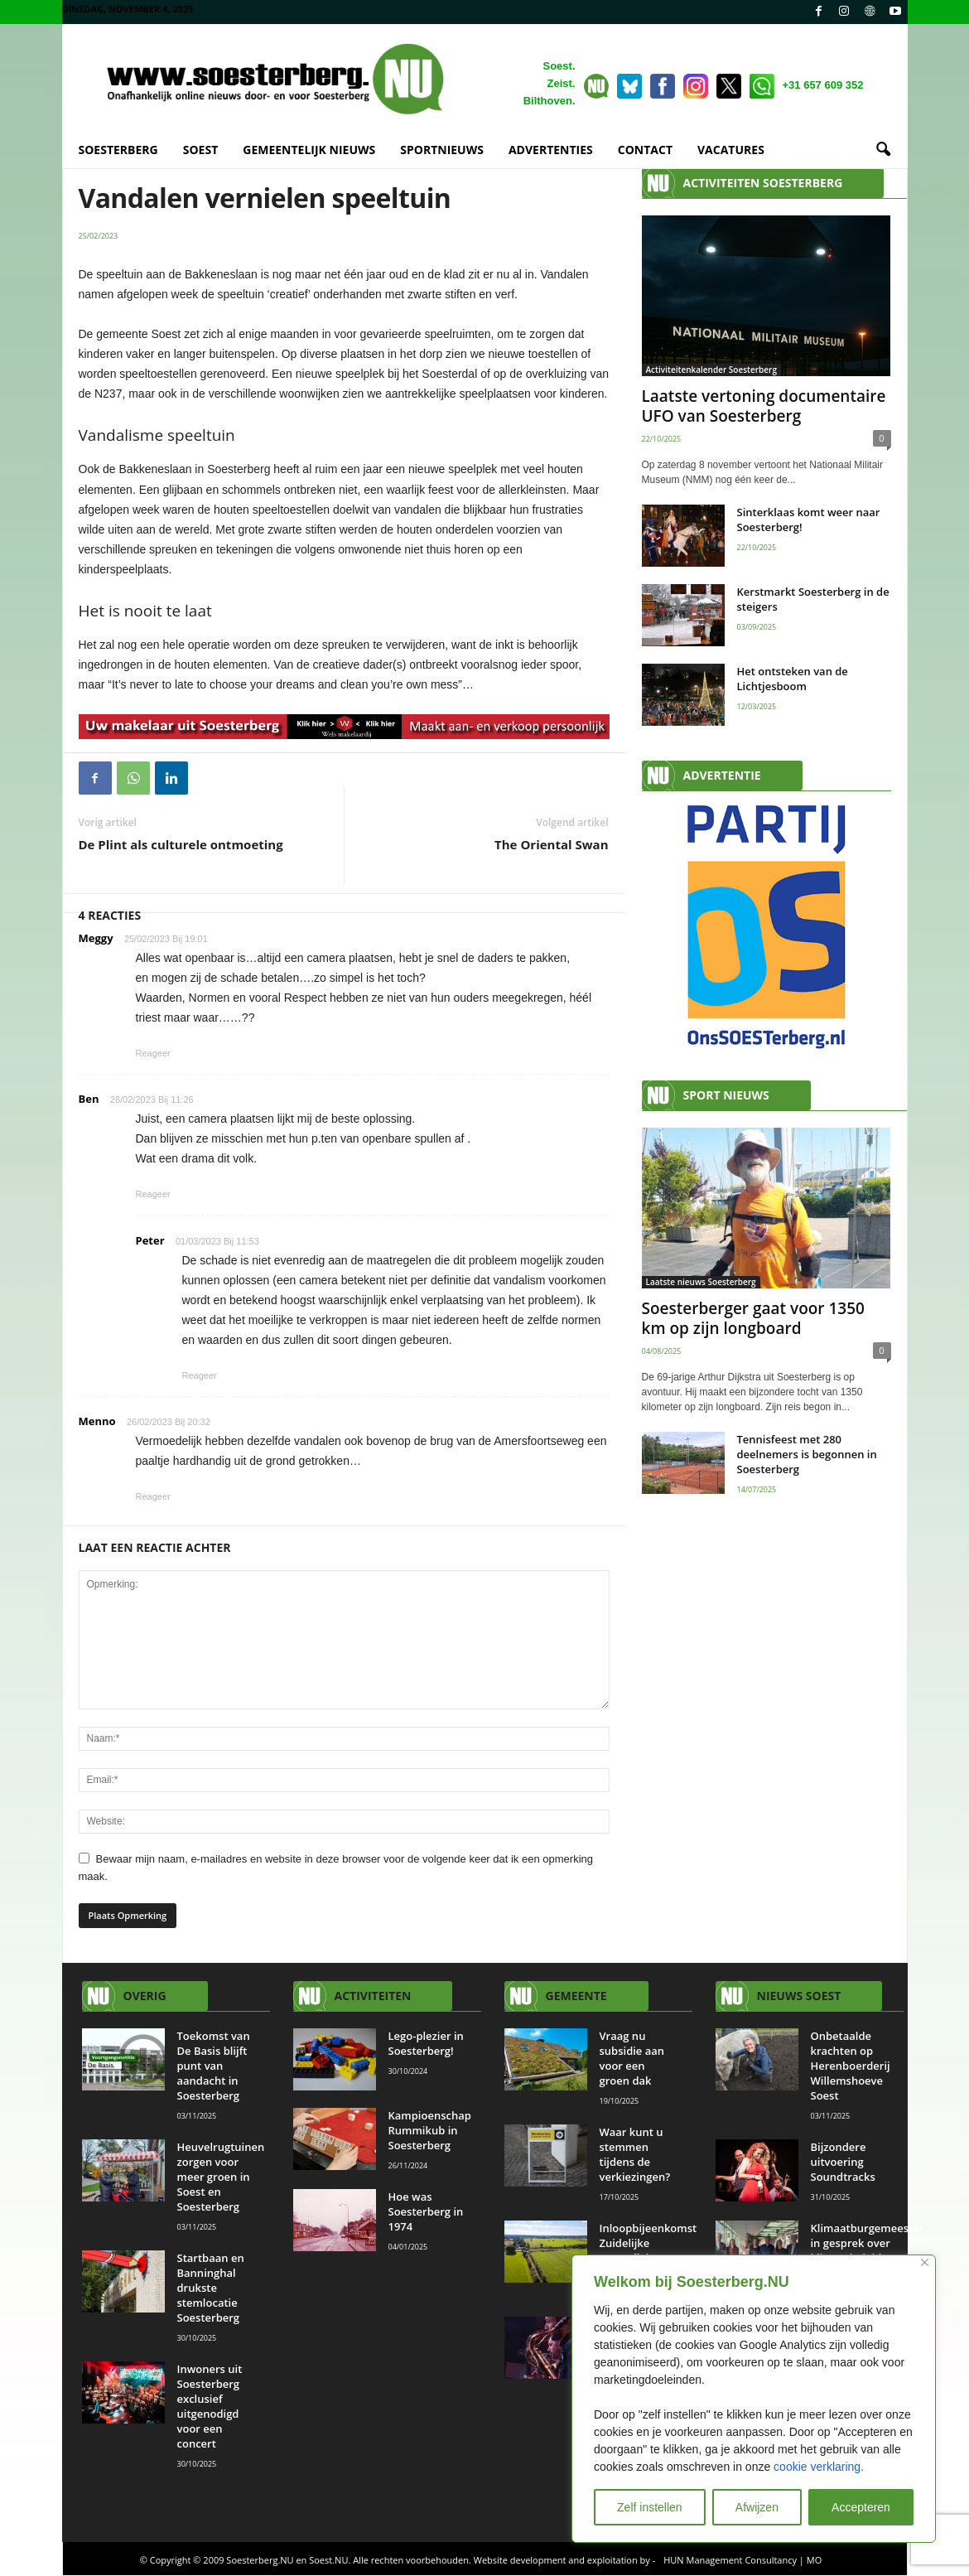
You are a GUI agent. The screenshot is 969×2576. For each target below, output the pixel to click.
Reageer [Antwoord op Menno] (153, 1496)
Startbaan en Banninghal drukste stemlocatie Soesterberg (210, 2287)
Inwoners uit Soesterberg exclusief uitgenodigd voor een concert (210, 2406)
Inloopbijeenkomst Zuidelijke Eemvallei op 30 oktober (648, 2250)
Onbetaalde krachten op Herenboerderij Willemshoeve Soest (850, 2065)
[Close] (924, 2262)
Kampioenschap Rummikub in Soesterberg (429, 2130)
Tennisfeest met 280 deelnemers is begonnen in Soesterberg (807, 1454)
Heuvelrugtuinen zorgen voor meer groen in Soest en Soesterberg (221, 2176)
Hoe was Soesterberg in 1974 (426, 2211)
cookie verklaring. (819, 2466)
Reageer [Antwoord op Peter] (199, 1375)
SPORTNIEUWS (442, 149)
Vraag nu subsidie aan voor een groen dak (632, 2058)
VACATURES (730, 149)
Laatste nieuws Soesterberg (701, 1282)
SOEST (201, 149)
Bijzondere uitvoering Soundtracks (843, 2161)
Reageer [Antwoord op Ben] (153, 1194)
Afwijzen (757, 2507)
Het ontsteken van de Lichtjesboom (792, 679)
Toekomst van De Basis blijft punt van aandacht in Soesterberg (213, 2065)
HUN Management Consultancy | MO (742, 2560)
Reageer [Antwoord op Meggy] (153, 1053)
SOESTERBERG (118, 149)
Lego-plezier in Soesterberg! (426, 2043)
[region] (753, 2399)
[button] (883, 150)
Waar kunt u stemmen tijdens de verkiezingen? (636, 2154)
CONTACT (645, 149)
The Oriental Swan (551, 844)
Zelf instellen (649, 2507)
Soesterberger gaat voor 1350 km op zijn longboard (753, 1318)
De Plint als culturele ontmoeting (181, 844)
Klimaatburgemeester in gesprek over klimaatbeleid (867, 2243)
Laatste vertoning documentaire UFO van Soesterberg (764, 406)
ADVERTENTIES (551, 149)
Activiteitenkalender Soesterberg (711, 369)
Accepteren (861, 2507)
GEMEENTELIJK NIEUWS (309, 149)
